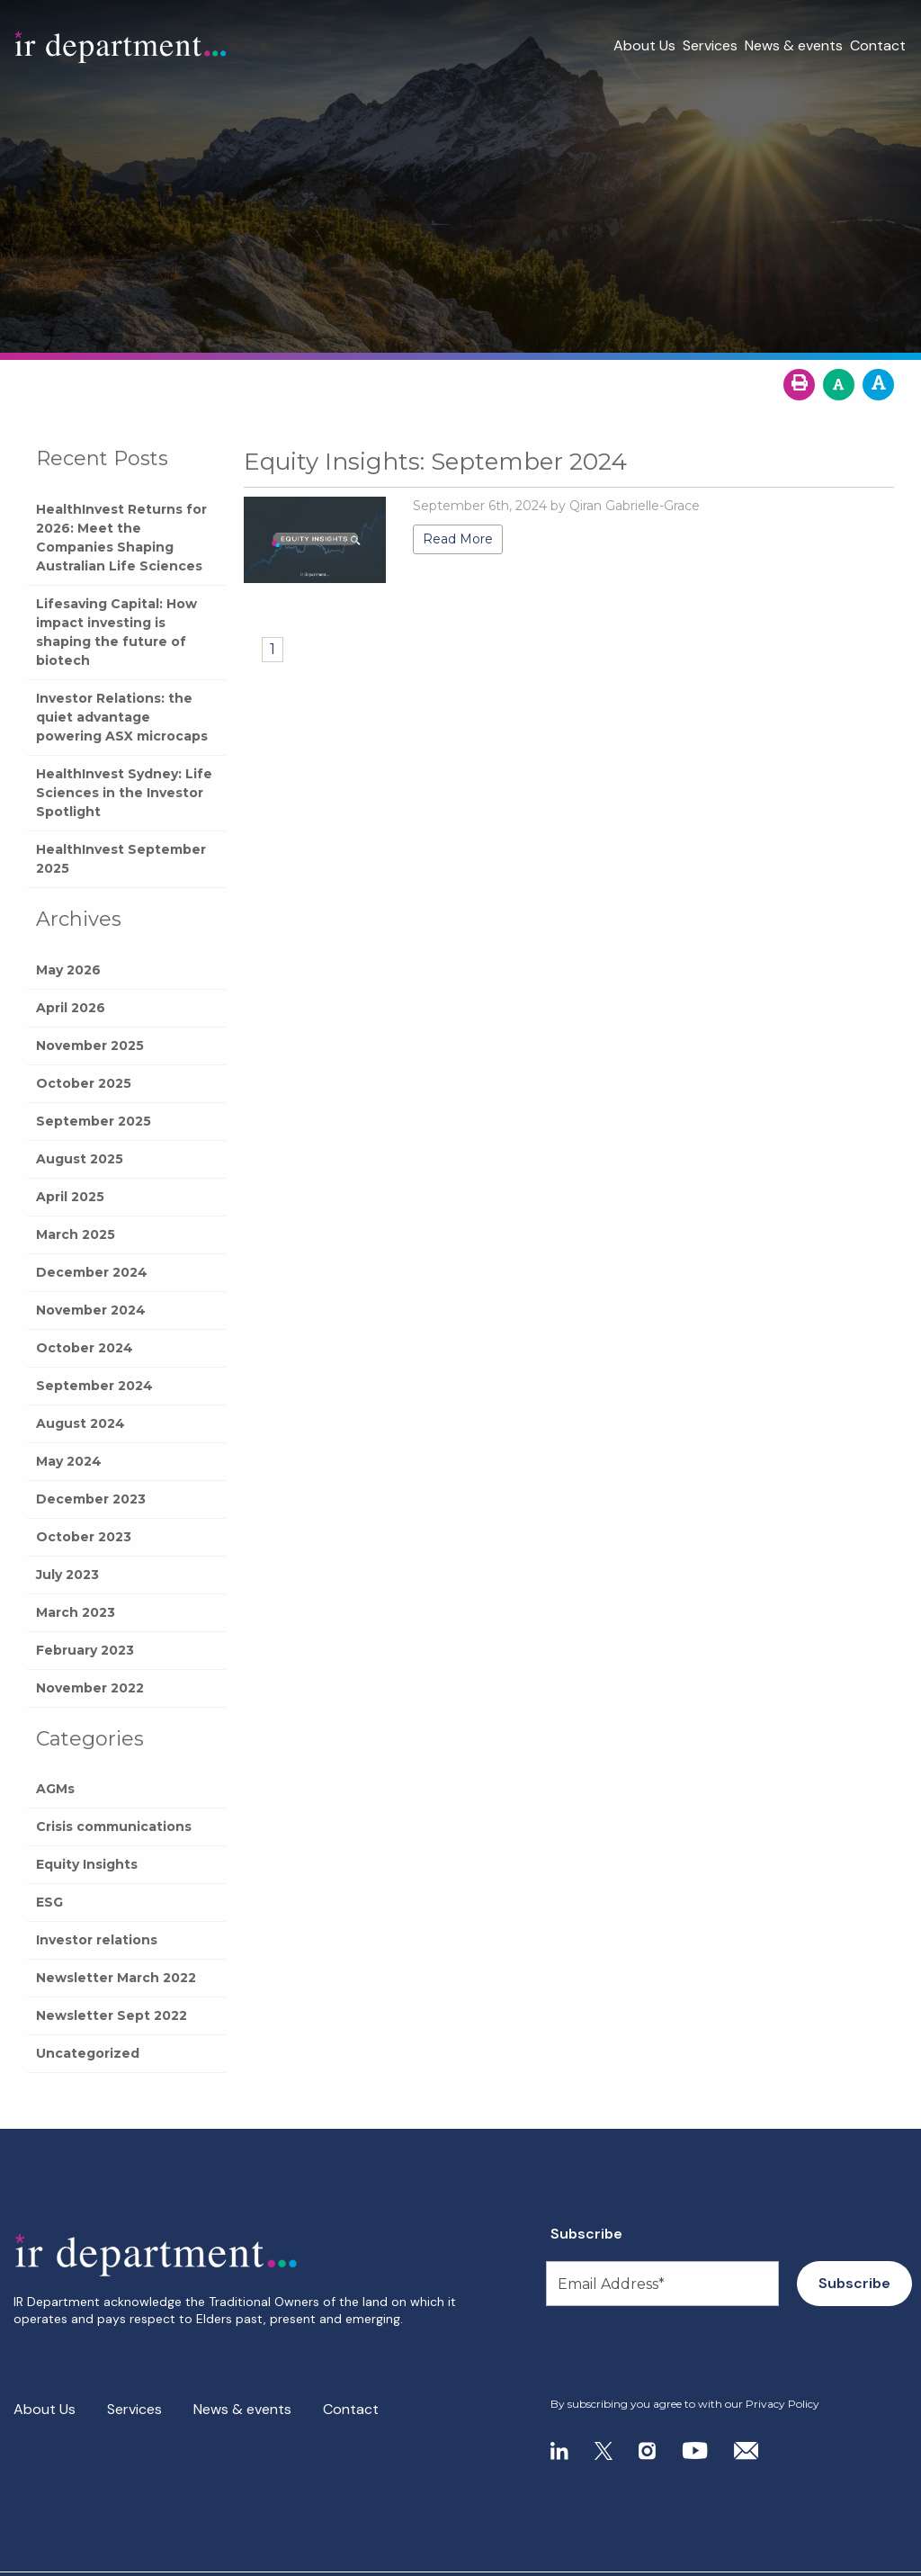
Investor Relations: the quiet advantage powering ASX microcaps (122, 717)
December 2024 (92, 1272)
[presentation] (659, 2352)
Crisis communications (114, 1826)
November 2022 (90, 1688)
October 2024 (84, 1348)
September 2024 (94, 1386)
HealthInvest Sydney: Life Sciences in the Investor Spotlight (124, 793)
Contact (878, 45)
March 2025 (75, 1234)
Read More (458, 539)
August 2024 (80, 1423)
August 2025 (79, 1159)
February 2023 (85, 1650)
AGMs (55, 1789)
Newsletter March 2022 (116, 1978)
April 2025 (70, 1197)
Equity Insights (87, 1864)
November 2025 (90, 1045)
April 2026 (70, 1008)
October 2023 (83, 1537)
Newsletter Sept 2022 (111, 2015)
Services (710, 45)
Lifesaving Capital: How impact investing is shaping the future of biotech (116, 632)
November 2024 (91, 1310)
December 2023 (91, 1499)
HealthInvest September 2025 (121, 858)
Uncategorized (87, 2053)
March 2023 (75, 1612)
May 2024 (69, 1461)
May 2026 (68, 970)
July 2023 (67, 1574)
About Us (644, 45)
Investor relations (96, 1940)
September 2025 (93, 1121)
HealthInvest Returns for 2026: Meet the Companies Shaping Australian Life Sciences (121, 537)
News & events (794, 45)
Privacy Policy (782, 2403)
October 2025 (83, 1083)
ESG (49, 1902)
